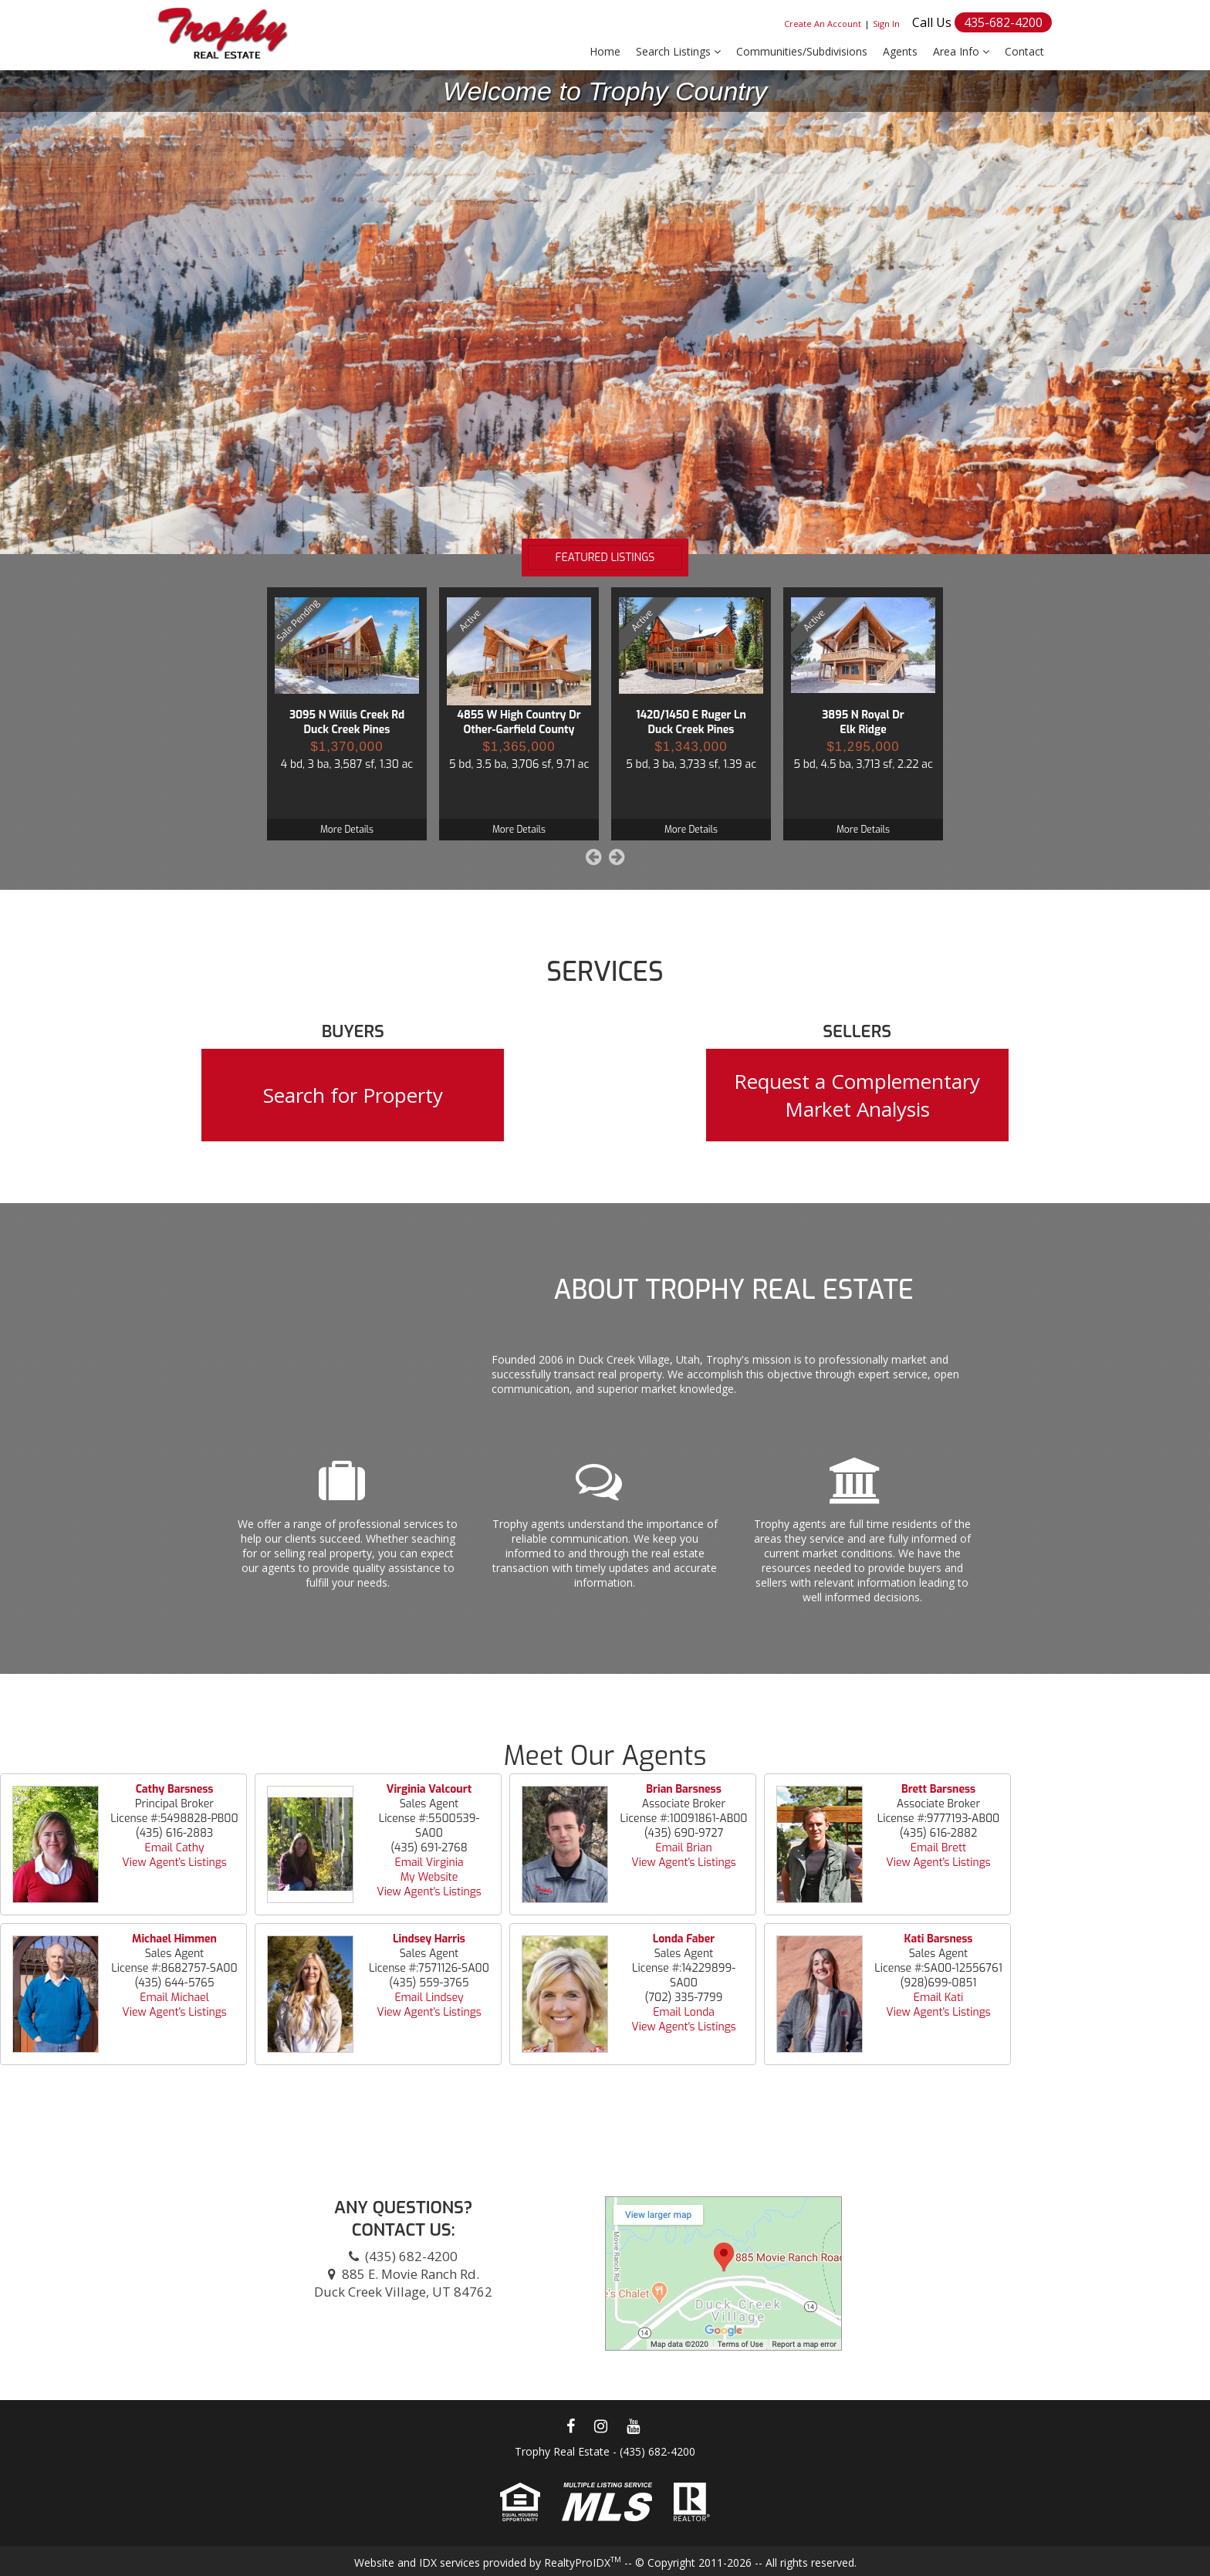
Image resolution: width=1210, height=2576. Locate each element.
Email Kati (939, 1997)
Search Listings (678, 51)
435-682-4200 (1003, 22)
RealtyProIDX (582, 2562)
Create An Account (822, 23)
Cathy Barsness (175, 1789)
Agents (900, 51)
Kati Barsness (938, 1939)
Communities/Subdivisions (801, 51)
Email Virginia (428, 1862)
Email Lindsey (428, 1997)
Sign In (886, 23)
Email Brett (938, 1848)
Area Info (961, 51)
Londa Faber (684, 1939)
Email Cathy (174, 1848)
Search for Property (353, 1095)
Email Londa (684, 2012)
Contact (1024, 51)
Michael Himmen (174, 1939)
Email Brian (683, 1848)
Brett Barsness (938, 1789)
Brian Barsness (683, 1789)
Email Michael (174, 1997)
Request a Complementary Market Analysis (857, 1095)
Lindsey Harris (429, 1939)
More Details (346, 829)
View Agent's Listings (174, 1862)
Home (605, 51)
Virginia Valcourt (429, 1789)
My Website (429, 1877)
